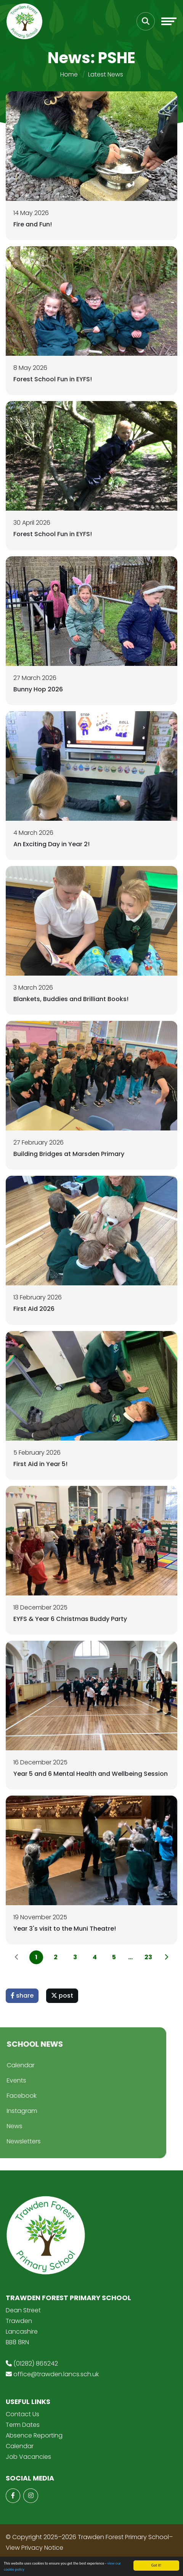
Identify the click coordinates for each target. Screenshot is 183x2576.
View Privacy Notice (34, 2547)
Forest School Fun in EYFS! (52, 379)
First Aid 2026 (34, 1308)
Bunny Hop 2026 (38, 689)
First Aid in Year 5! (40, 1464)
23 (148, 1957)
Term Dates (23, 2424)
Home (69, 74)
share (22, 1995)
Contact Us (22, 2414)
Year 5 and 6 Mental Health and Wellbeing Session (90, 1773)
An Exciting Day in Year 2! (51, 844)
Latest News (105, 74)
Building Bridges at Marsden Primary (68, 1153)
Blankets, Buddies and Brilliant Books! (70, 999)
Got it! (156, 2565)
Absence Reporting (34, 2435)
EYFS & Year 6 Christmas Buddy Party (70, 1618)
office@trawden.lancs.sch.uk (56, 2374)
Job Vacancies (28, 2456)
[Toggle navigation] (169, 21)
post (62, 1995)
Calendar (20, 2446)
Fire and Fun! (32, 224)
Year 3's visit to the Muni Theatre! (64, 1928)
